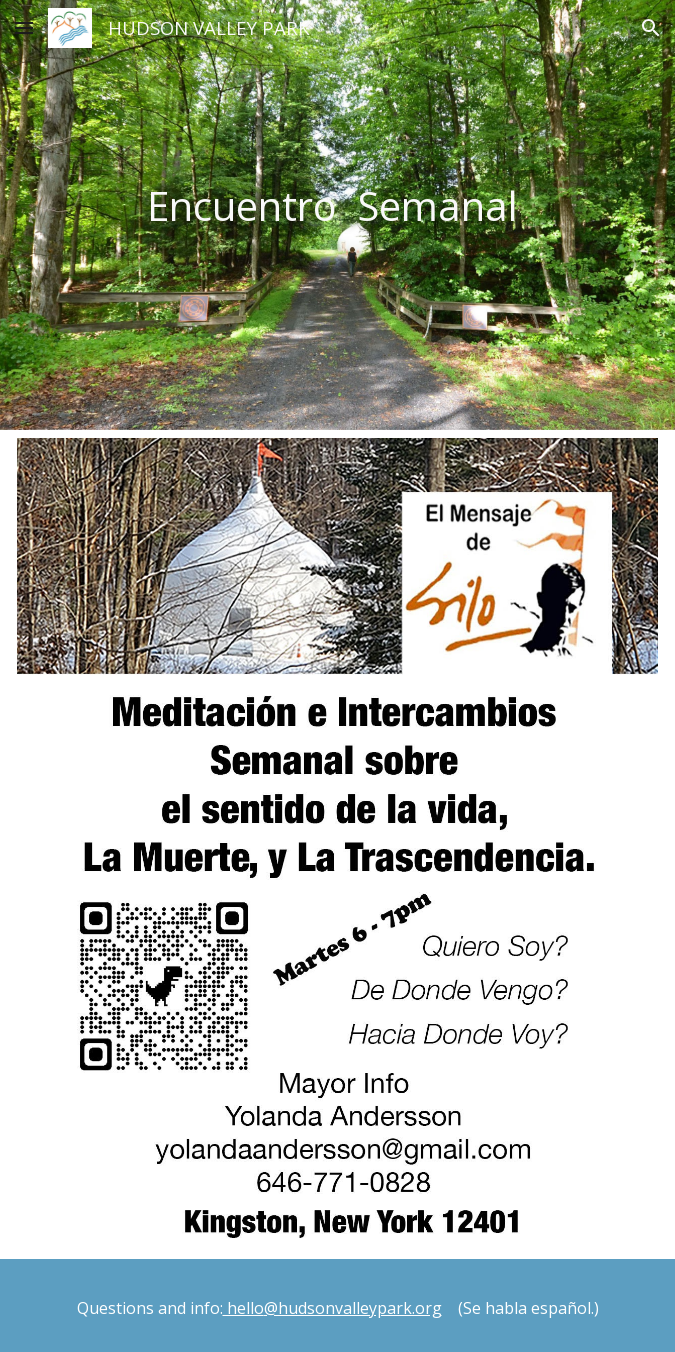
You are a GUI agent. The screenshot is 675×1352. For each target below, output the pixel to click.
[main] (337, 215)
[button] (24, 27)
